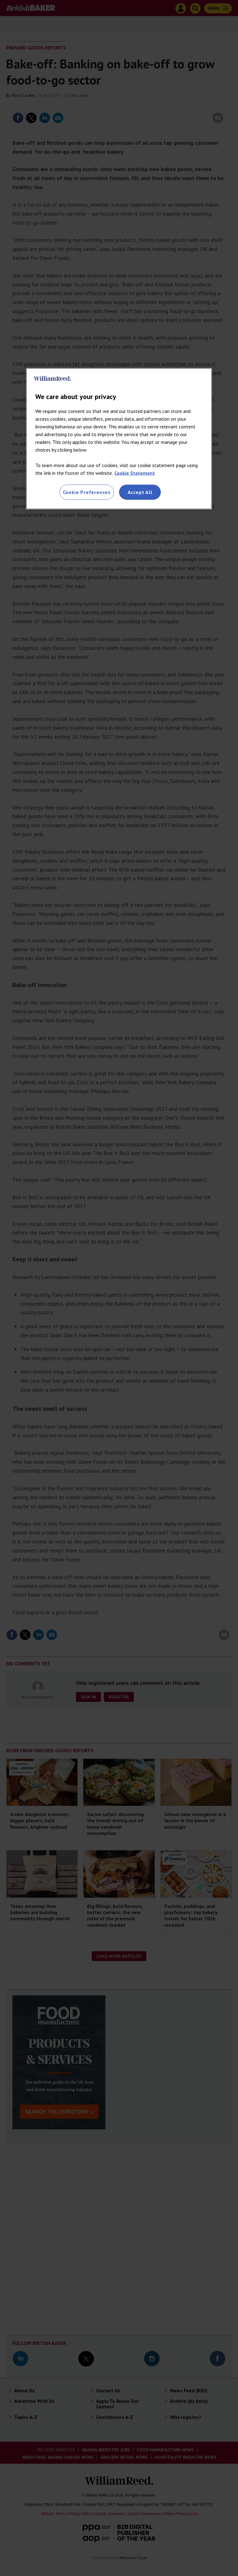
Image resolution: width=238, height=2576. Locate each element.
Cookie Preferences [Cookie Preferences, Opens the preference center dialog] (87, 492)
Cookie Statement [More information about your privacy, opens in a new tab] (134, 473)
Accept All (140, 492)
